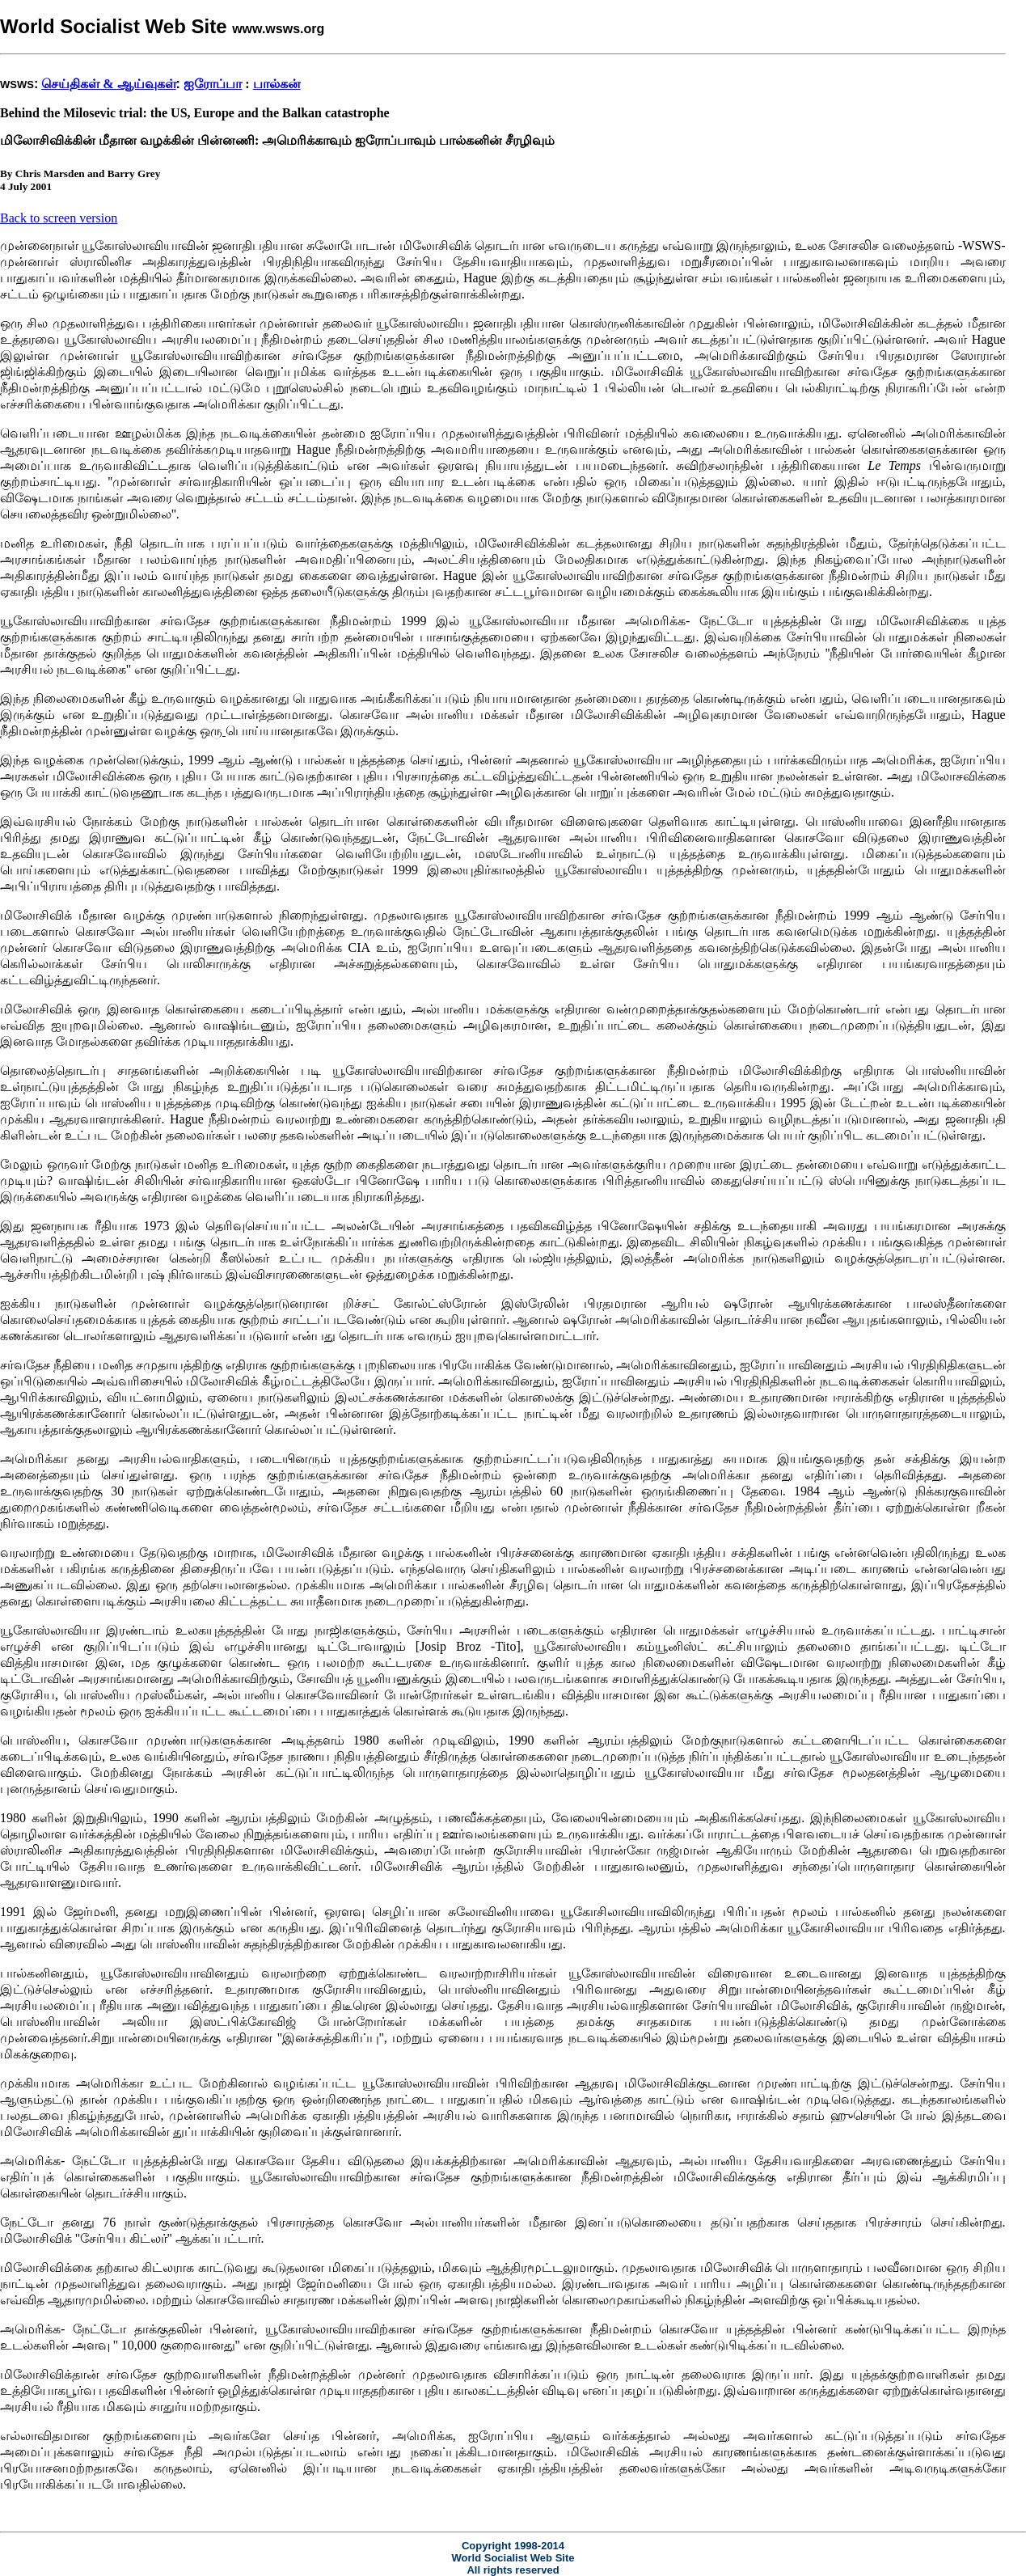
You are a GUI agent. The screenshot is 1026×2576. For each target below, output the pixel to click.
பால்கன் (277, 84)
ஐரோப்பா (213, 84)
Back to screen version (58, 218)
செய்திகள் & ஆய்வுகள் (108, 84)
